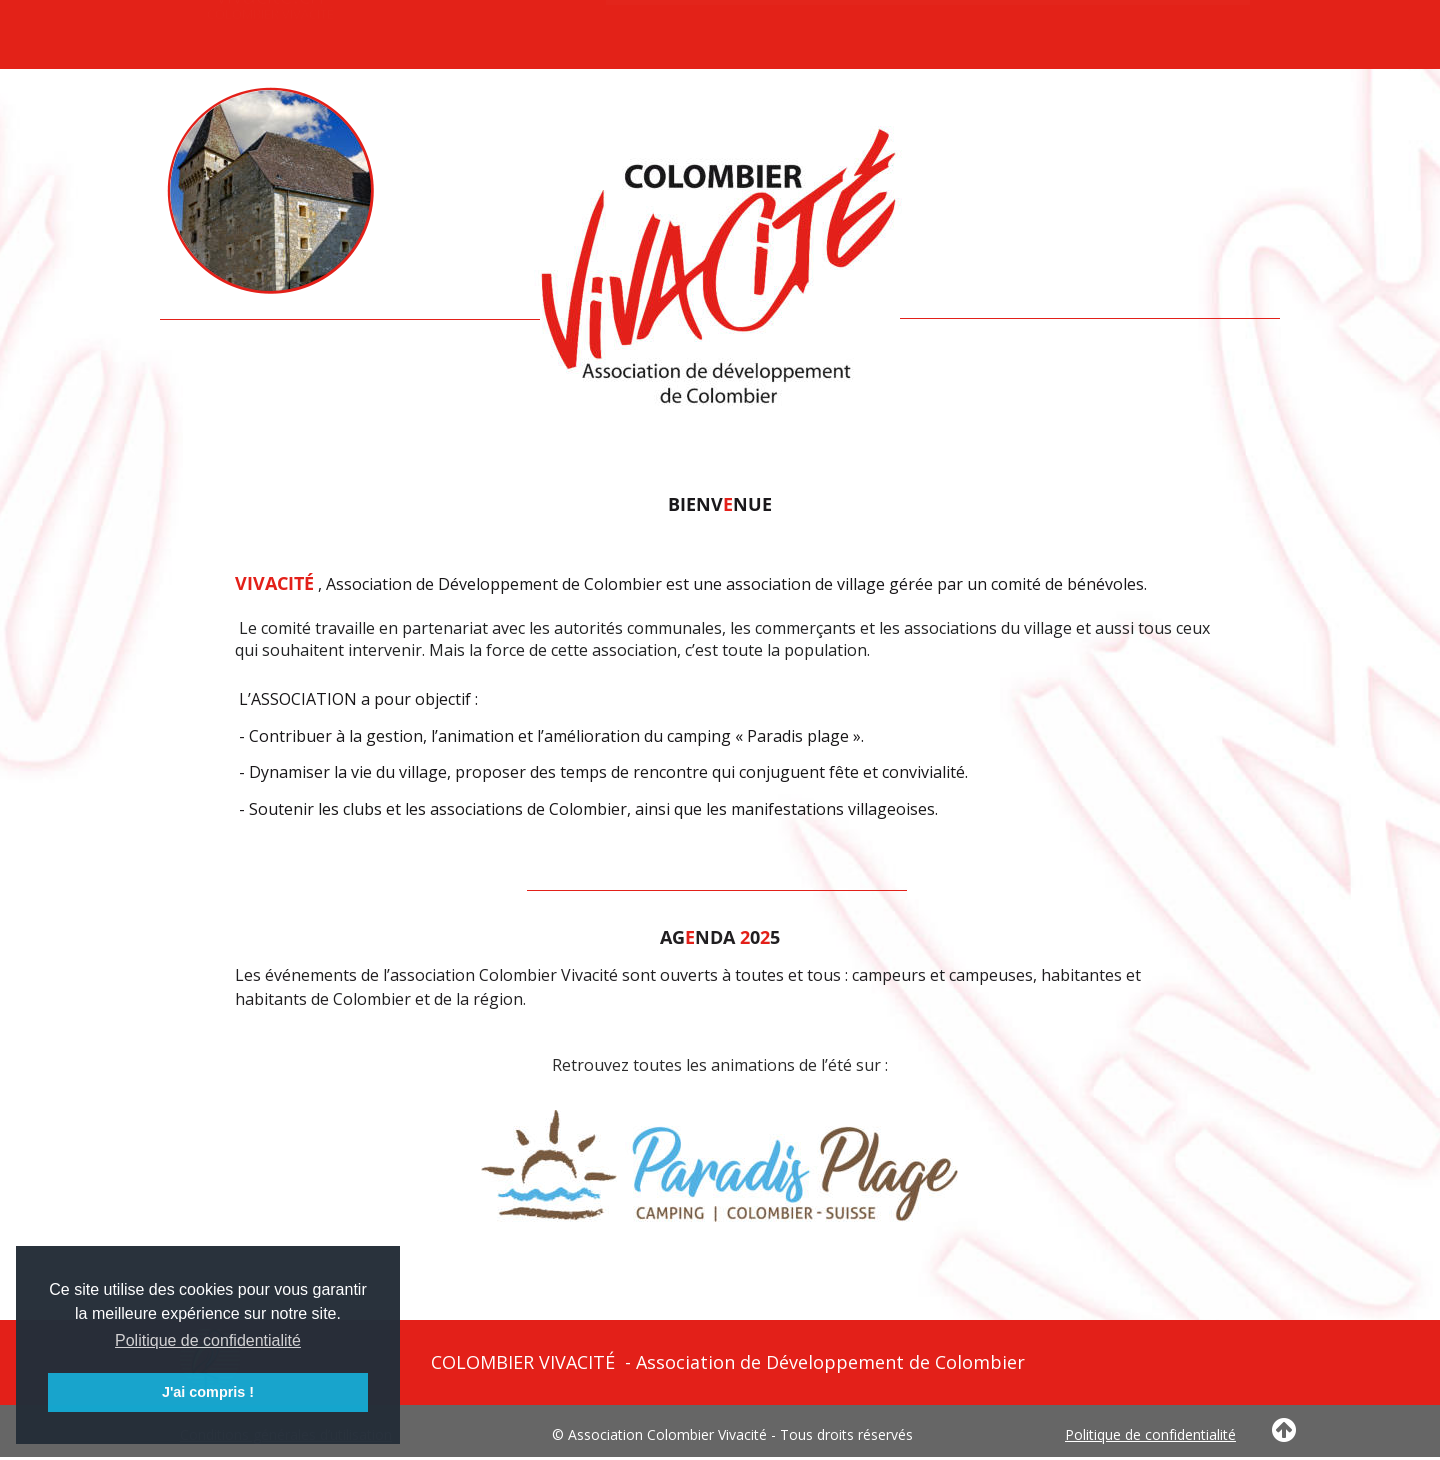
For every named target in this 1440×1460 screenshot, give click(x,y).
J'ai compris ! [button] (208, 1392)
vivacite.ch (270, 21)
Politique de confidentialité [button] (208, 1340)
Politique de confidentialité (1150, 1434)
